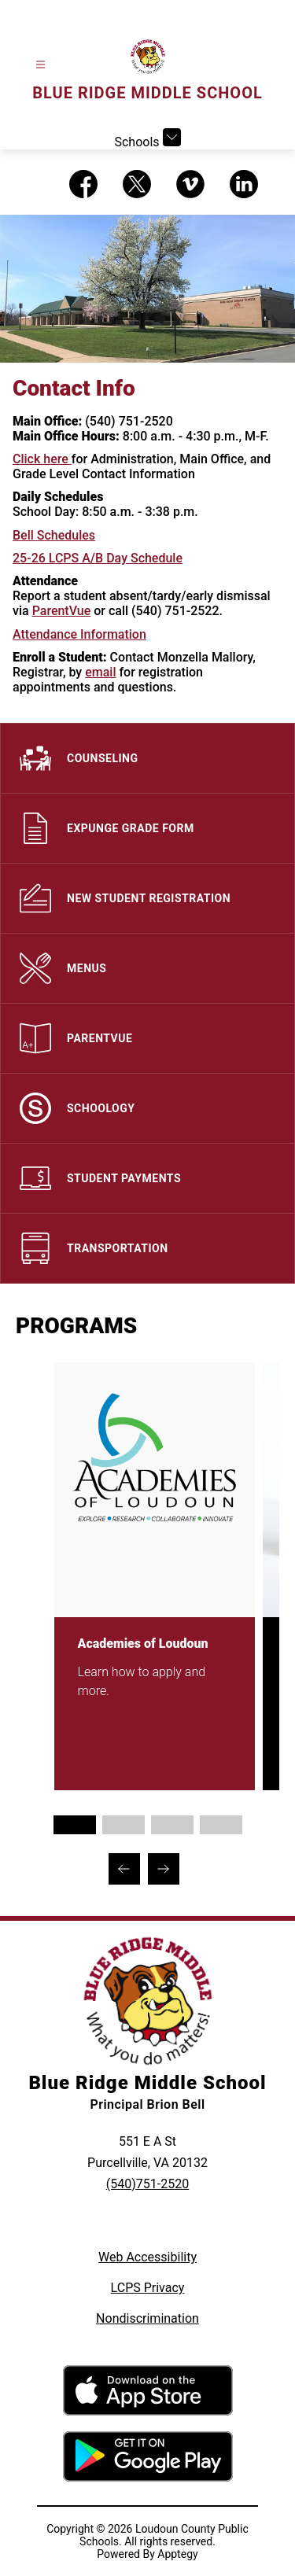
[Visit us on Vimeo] (190, 184)
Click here (42, 458)
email (100, 672)
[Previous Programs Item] (124, 1869)
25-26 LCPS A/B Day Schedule (98, 558)
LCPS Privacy (148, 2287)
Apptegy (177, 2554)
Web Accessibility (147, 2257)
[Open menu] (40, 65)
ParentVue (61, 610)
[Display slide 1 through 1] (74, 1824)
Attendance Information (79, 634)
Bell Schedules (54, 535)
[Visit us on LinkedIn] (244, 184)
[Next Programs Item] (163, 1869)
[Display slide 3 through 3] (172, 1824)
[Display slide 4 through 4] (221, 1824)
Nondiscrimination (147, 2318)
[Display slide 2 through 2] (123, 1824)
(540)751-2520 (147, 2183)
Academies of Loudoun (137, 1643)
